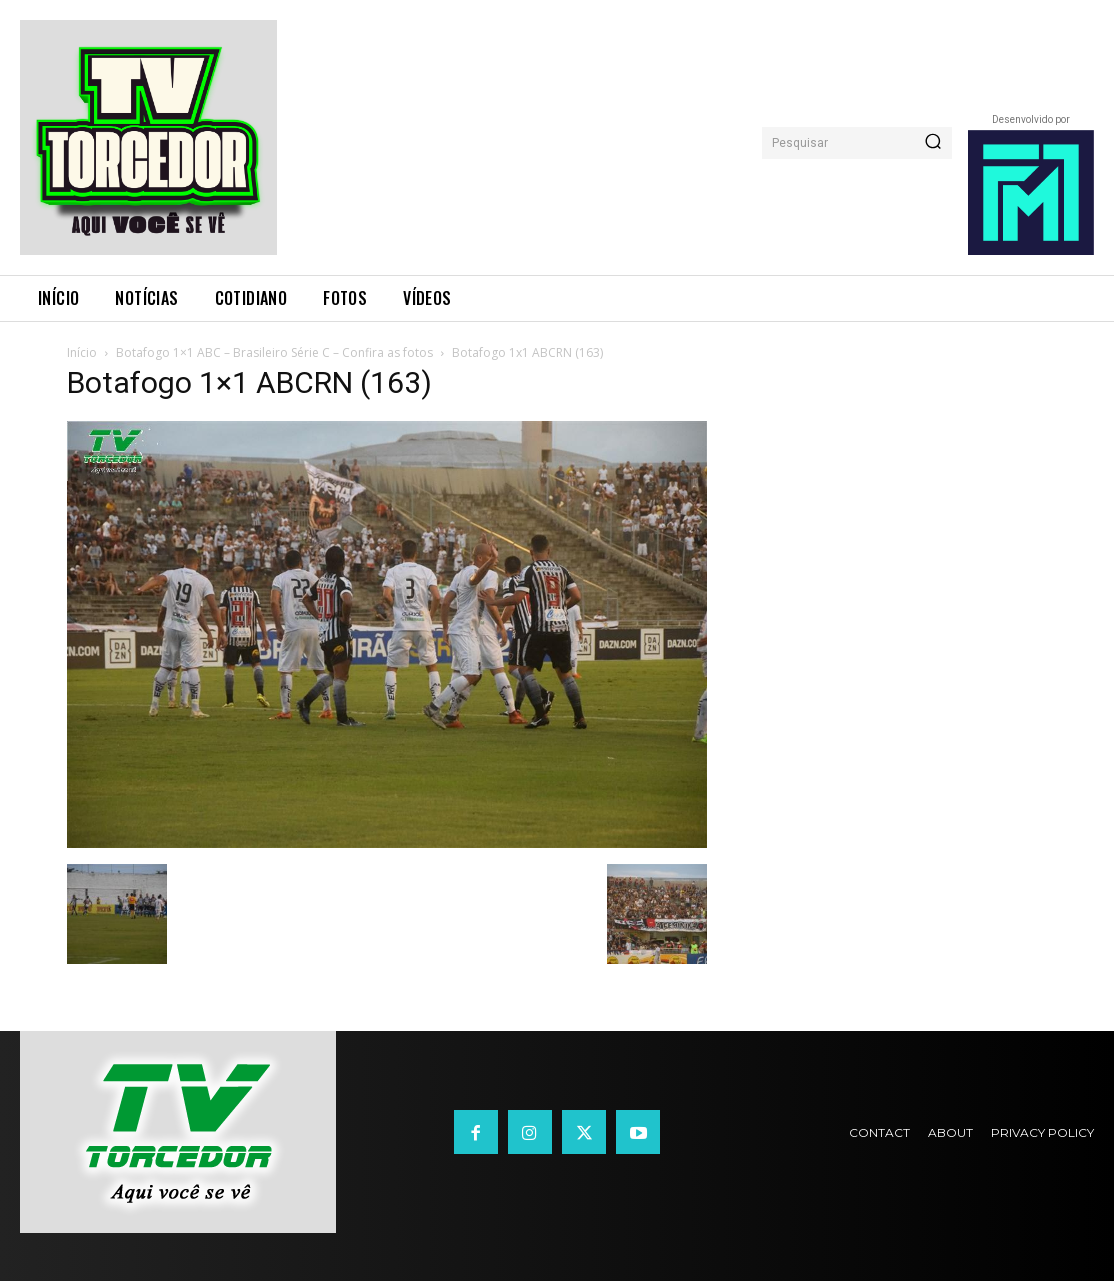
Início (82, 352)
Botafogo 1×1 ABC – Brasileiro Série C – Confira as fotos (274, 352)
